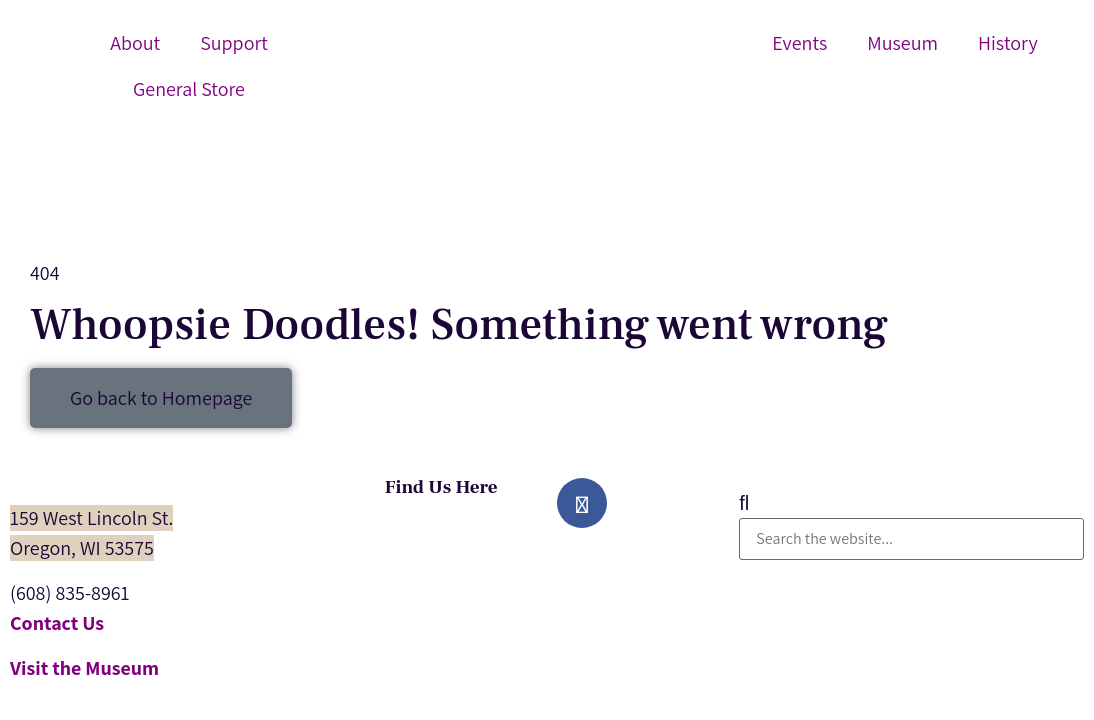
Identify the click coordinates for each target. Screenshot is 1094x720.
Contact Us (57, 623)
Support (234, 43)
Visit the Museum (84, 668)
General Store (189, 89)
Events (799, 43)
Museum (902, 43)
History (1008, 43)
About (135, 43)
